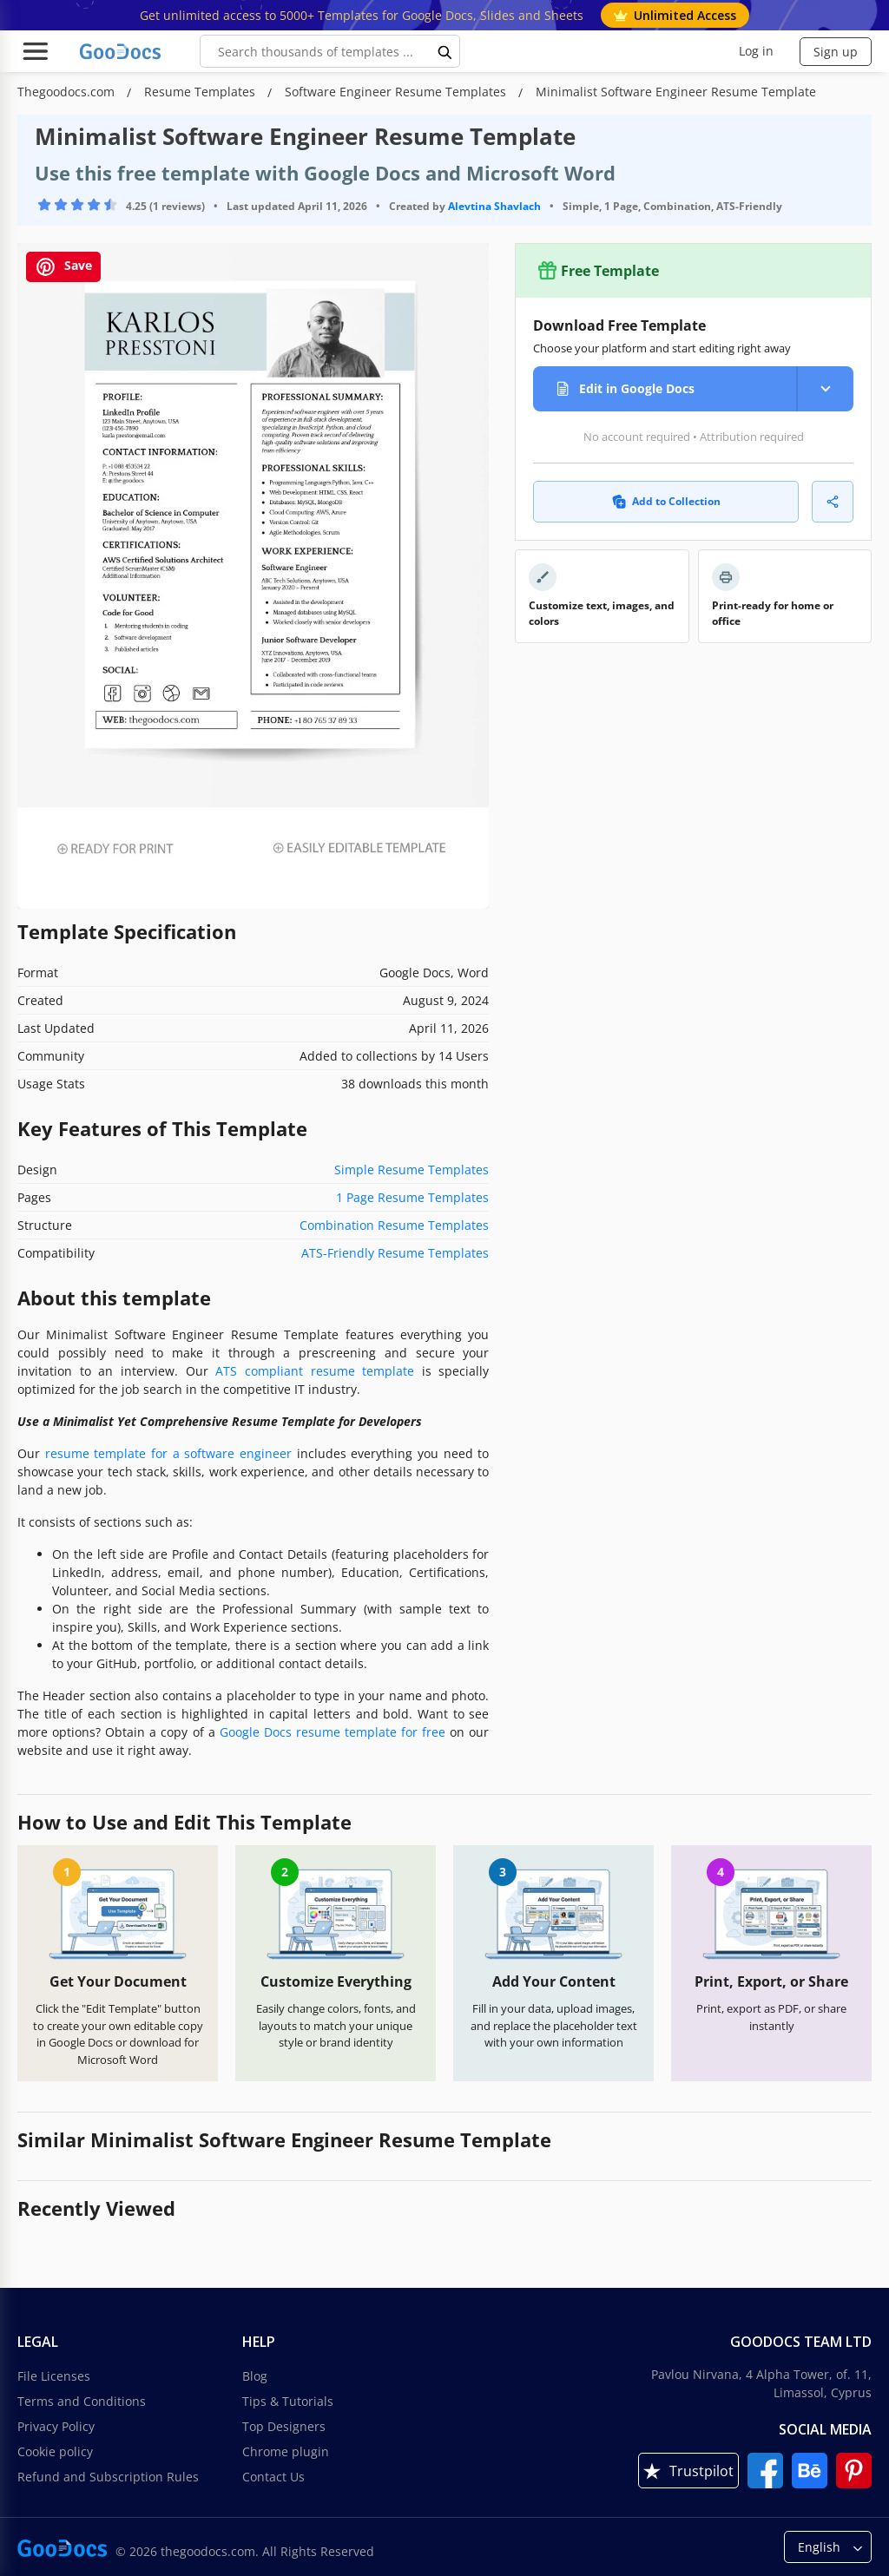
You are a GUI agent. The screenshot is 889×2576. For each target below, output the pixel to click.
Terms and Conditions (81, 2401)
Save (63, 267)
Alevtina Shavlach (494, 206)
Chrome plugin (285, 2451)
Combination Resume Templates (394, 1225)
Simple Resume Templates (411, 1169)
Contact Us (273, 2476)
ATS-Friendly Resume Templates (395, 1253)
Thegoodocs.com (67, 91)
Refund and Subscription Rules (108, 2476)
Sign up (835, 51)
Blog (254, 2376)
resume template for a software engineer (168, 1453)
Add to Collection (666, 501)
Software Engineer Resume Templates (397, 91)
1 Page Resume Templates (412, 1197)
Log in (756, 51)
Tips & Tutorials (287, 2401)
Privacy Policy (56, 2426)
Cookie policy (55, 2451)
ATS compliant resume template (314, 1371)
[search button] (445, 51)
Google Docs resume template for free (333, 1732)
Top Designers (284, 2426)
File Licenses (53, 2376)
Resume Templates (201, 91)
